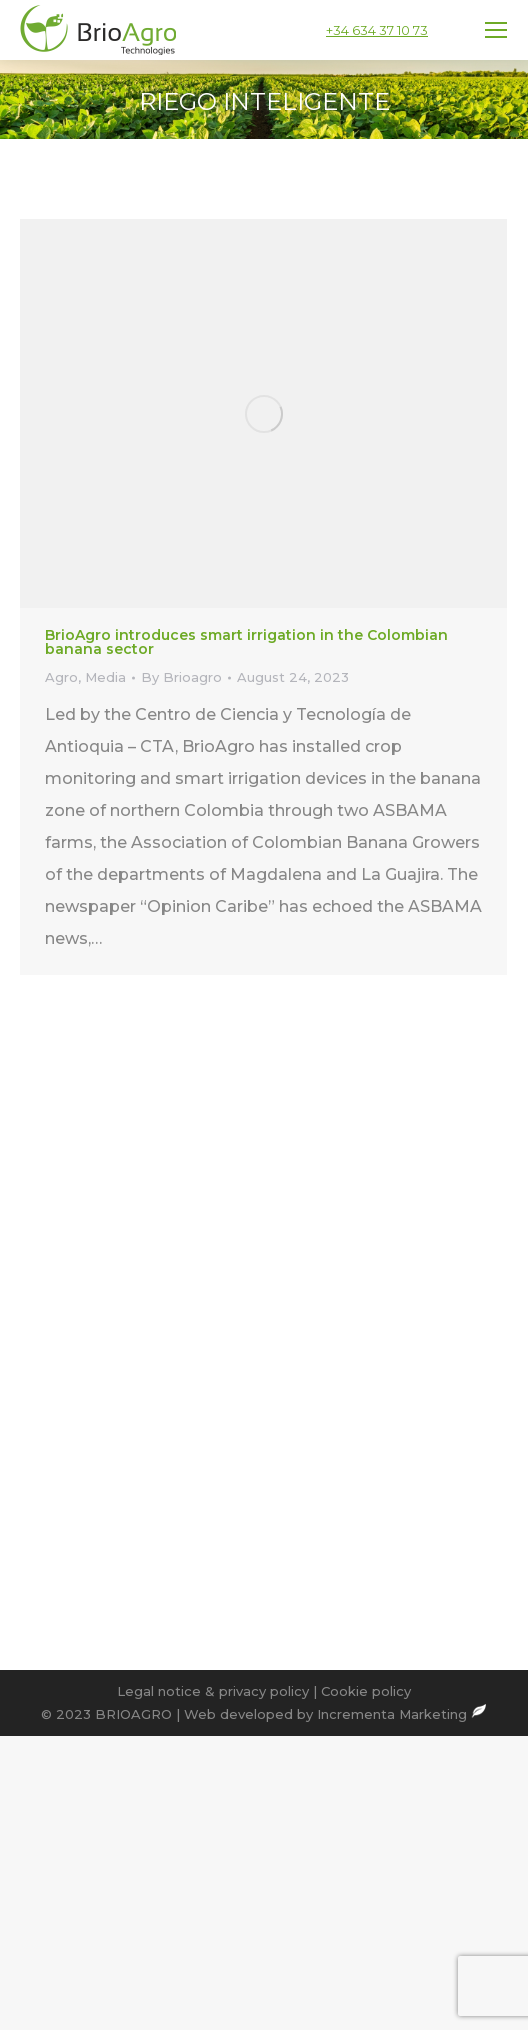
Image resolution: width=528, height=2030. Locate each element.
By (181, 677)
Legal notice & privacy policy (213, 1691)
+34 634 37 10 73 (377, 30)
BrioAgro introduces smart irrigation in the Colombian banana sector (246, 642)
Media (105, 677)
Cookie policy (366, 1691)
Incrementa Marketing (402, 1714)
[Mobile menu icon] (496, 30)
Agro (61, 677)
